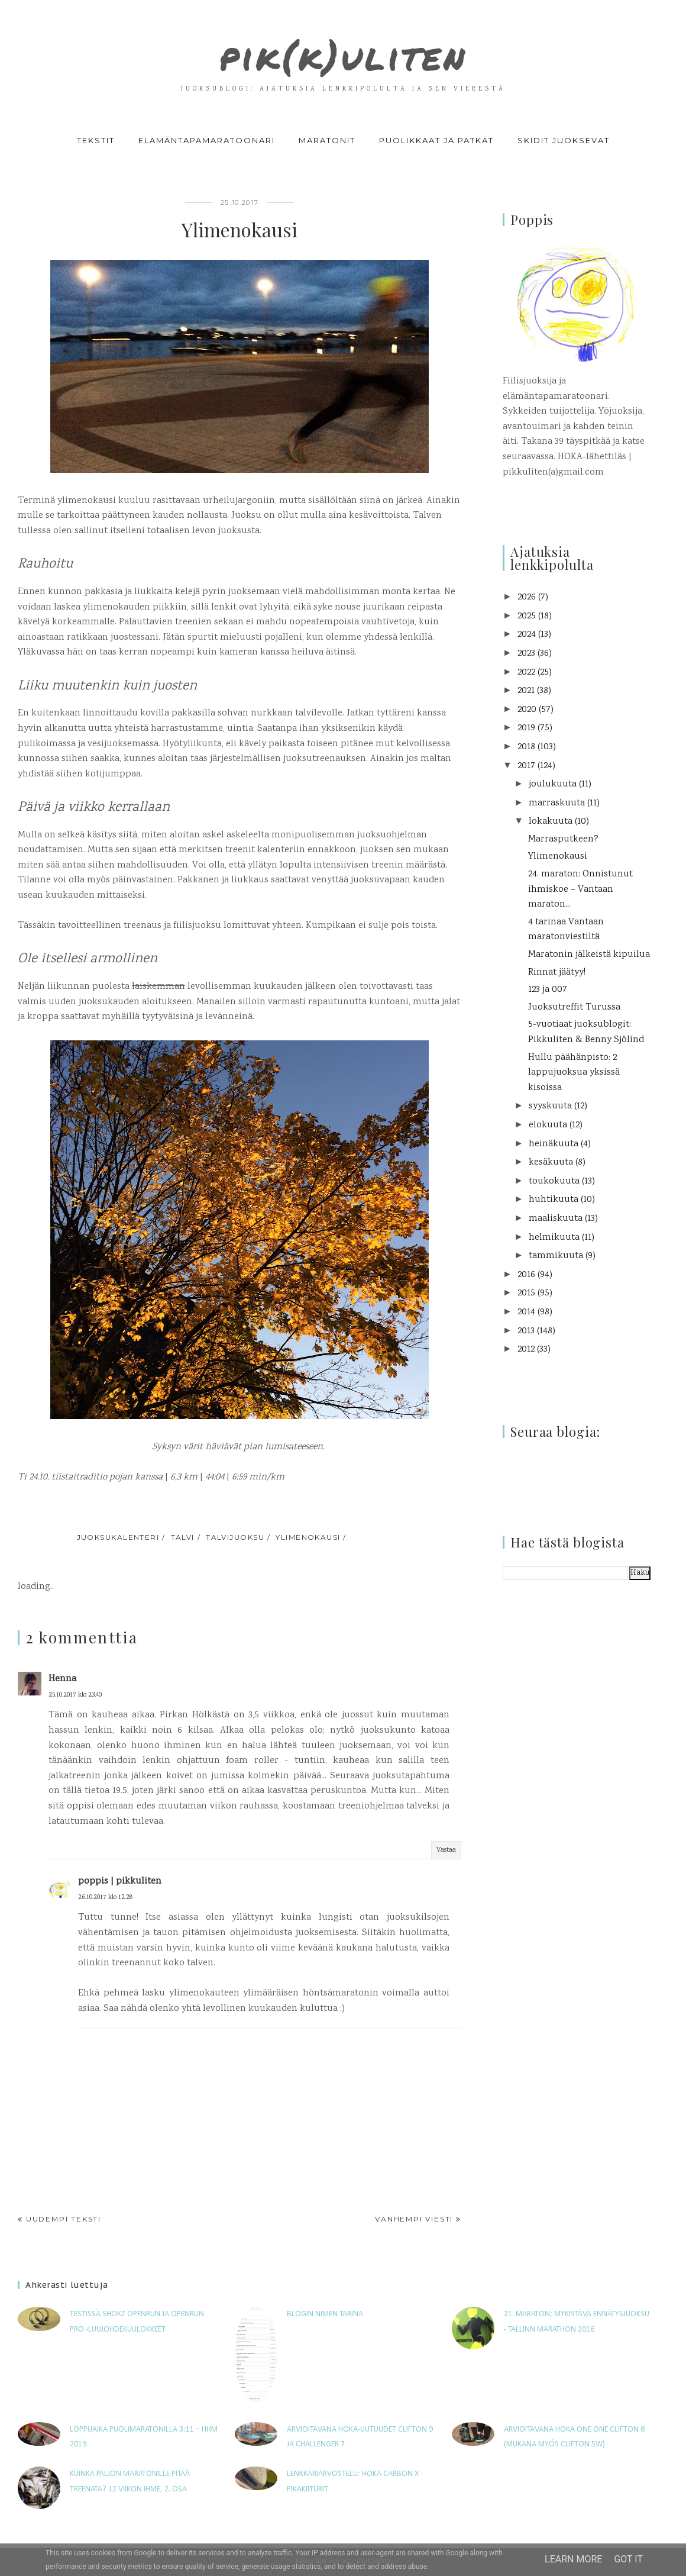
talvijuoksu (235, 1537)
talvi (183, 1537)
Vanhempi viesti (414, 2218)
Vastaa (446, 1850)
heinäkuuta (553, 1144)
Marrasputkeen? (563, 839)
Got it (628, 2559)
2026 (526, 597)
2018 (526, 747)
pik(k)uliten (343, 49)
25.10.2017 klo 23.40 (75, 1695)
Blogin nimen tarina (325, 2314)
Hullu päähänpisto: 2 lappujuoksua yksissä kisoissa (574, 1073)
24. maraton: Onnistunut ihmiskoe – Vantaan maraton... (580, 889)
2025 (526, 616)
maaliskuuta (556, 1219)
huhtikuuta (553, 1200)
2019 (526, 728)
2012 (526, 1349)
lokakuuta (550, 821)
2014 (526, 1312)
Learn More (573, 2559)
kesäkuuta (551, 1162)
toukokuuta (554, 1181)
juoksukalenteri (118, 1537)
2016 (526, 1275)
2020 (526, 710)
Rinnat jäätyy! (556, 972)
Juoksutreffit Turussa (574, 1007)
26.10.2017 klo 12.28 (105, 1897)
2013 (526, 1331)
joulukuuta (553, 784)
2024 (526, 634)
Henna (62, 1679)
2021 (526, 691)
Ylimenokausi (557, 856)
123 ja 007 (547, 990)
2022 (526, 672)
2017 (526, 766)
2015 (526, 1293)
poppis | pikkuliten (119, 1881)
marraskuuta (557, 803)
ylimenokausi (308, 1537)
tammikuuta (556, 1256)
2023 (526, 653)
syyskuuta (550, 1106)
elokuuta (548, 1125)
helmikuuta (554, 1238)
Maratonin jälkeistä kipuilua (589, 955)
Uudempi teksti (63, 2218)
